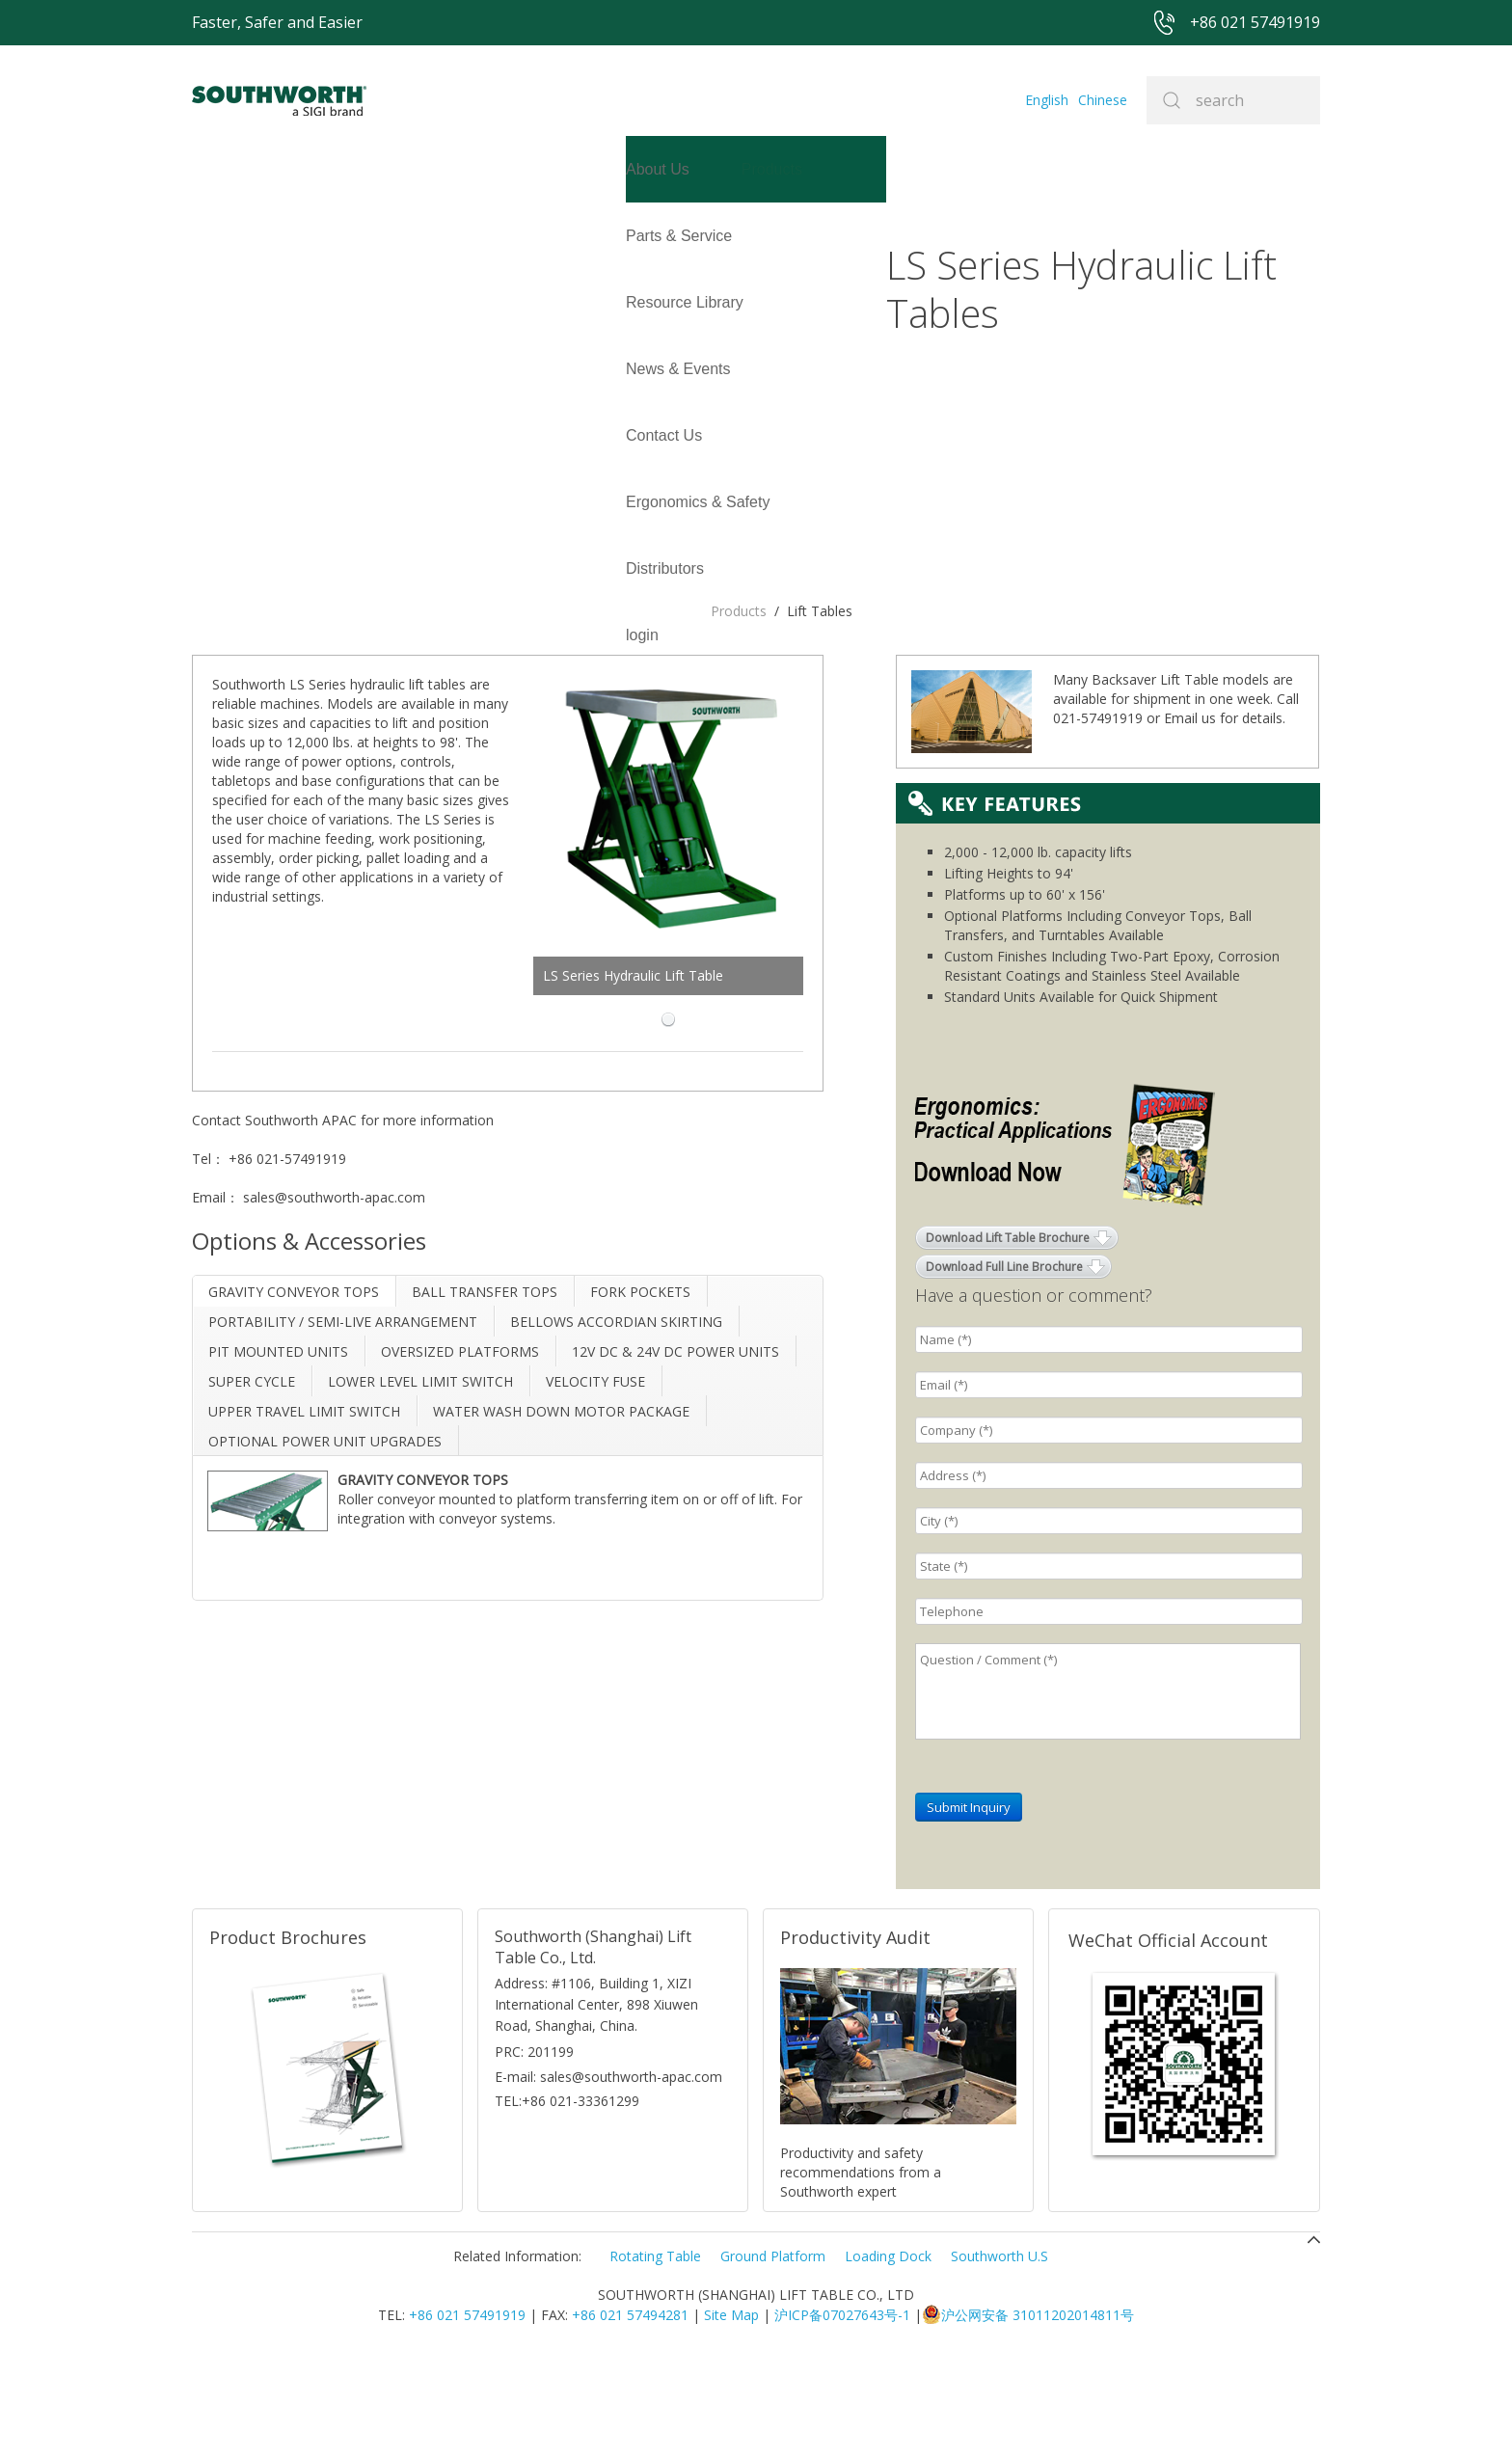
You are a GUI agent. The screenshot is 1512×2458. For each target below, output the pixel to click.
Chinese (1102, 100)
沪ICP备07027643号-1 (842, 2414)
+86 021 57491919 (467, 2414)
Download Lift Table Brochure (1008, 1337)
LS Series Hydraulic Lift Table (718, 638)
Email (1181, 817)
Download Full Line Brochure (1004, 1366)
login (208, 302)
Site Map (731, 2414)
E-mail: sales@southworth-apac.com (608, 2176)
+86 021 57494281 (630, 2414)
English (1046, 100)
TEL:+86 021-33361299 (567, 2200)
